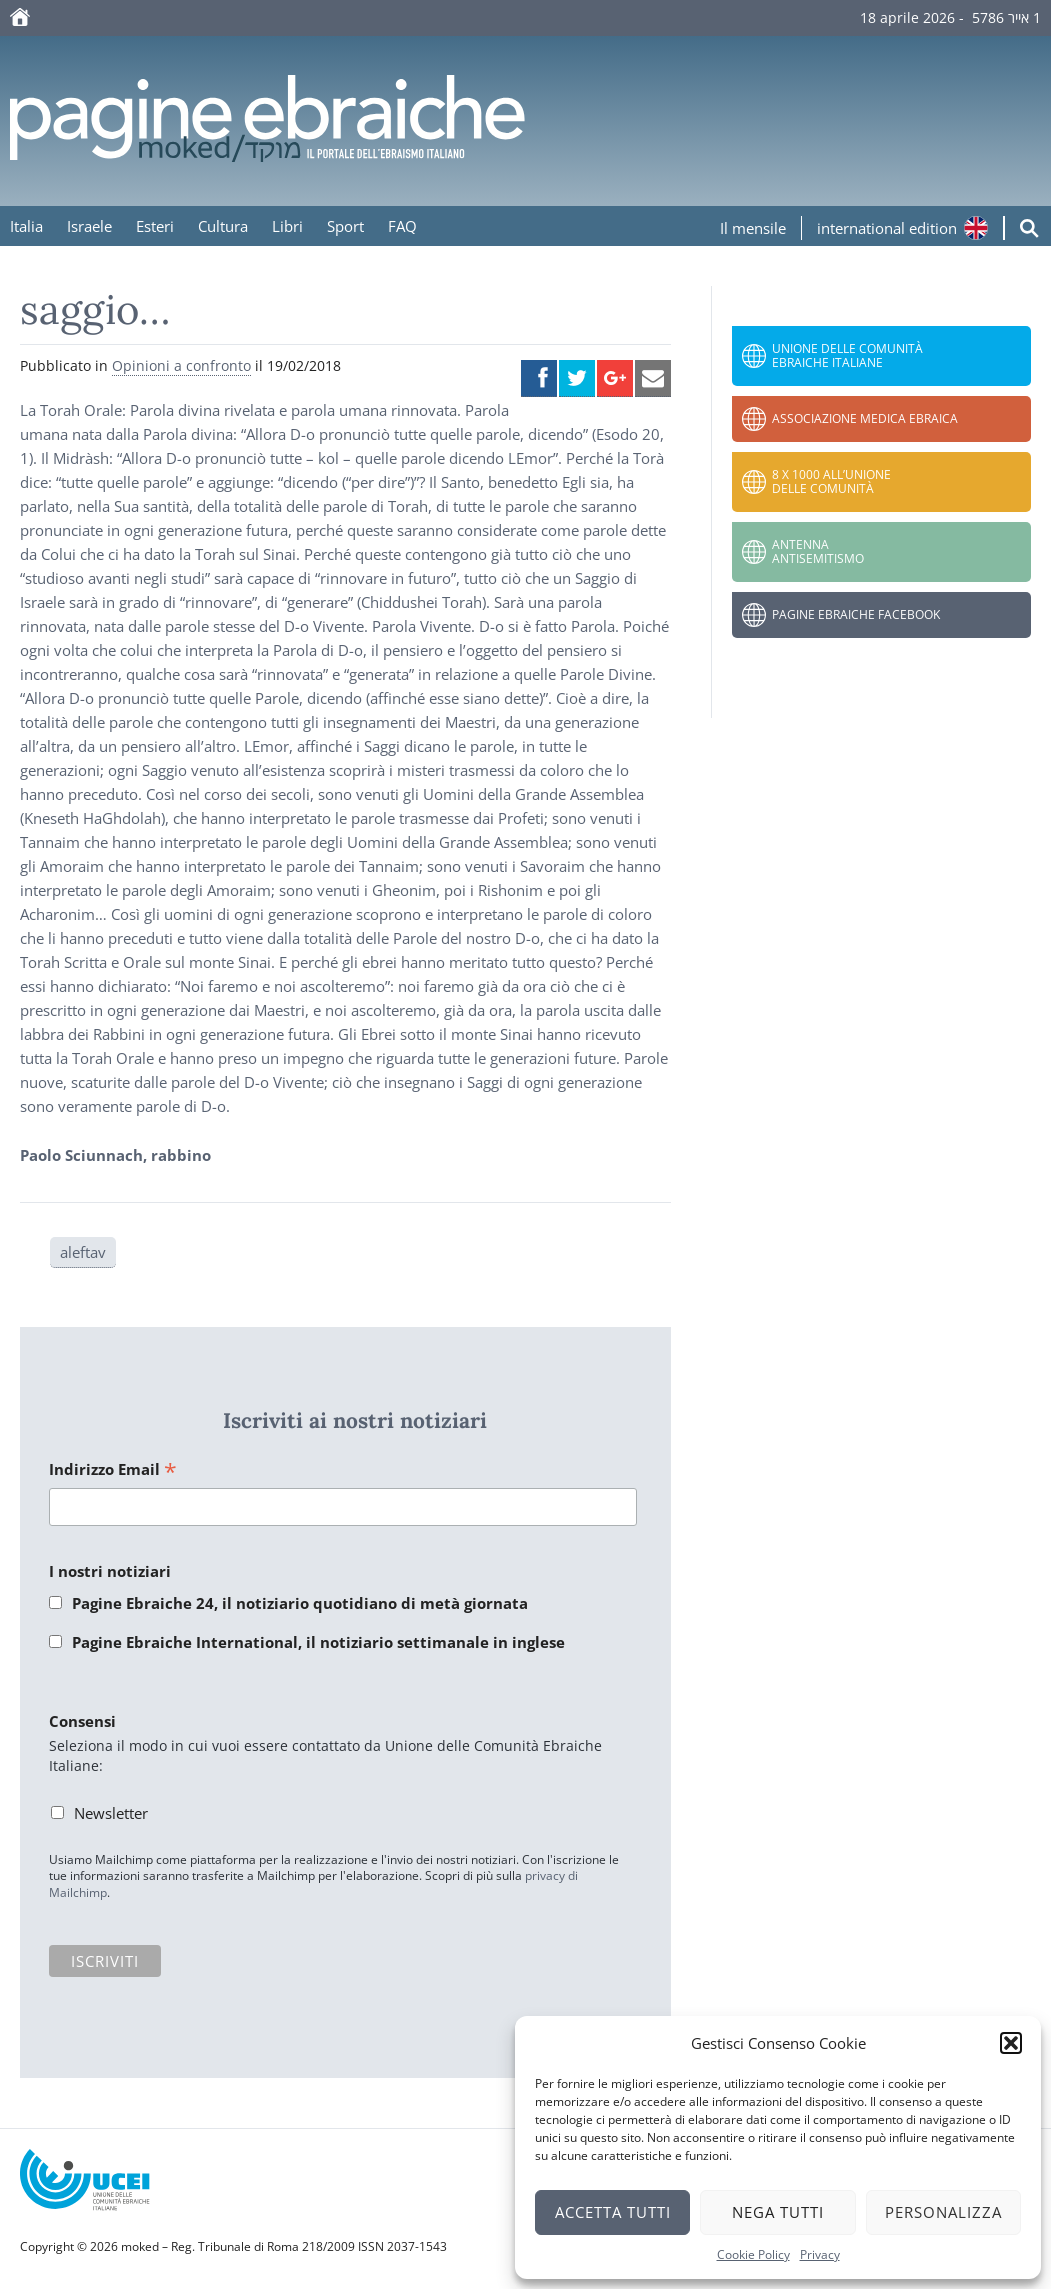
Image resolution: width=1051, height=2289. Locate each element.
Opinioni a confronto (181, 365)
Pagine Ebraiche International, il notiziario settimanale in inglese (318, 1642)
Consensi (82, 1721)
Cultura (223, 226)
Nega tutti (778, 2212)
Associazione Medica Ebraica (865, 418)
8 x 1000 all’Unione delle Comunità (831, 481)
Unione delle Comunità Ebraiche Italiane (847, 355)
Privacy (820, 2254)
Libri (287, 226)
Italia (26, 226)
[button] (1011, 2043)
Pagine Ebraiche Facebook (856, 614)
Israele (89, 226)
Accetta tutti (613, 2212)
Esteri (155, 226)
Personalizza (943, 2212)
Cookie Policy (753, 2254)
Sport (345, 226)
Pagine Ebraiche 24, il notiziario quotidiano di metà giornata (300, 1603)
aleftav (83, 1252)
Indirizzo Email (113, 1470)
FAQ (402, 226)
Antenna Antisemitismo (818, 551)
